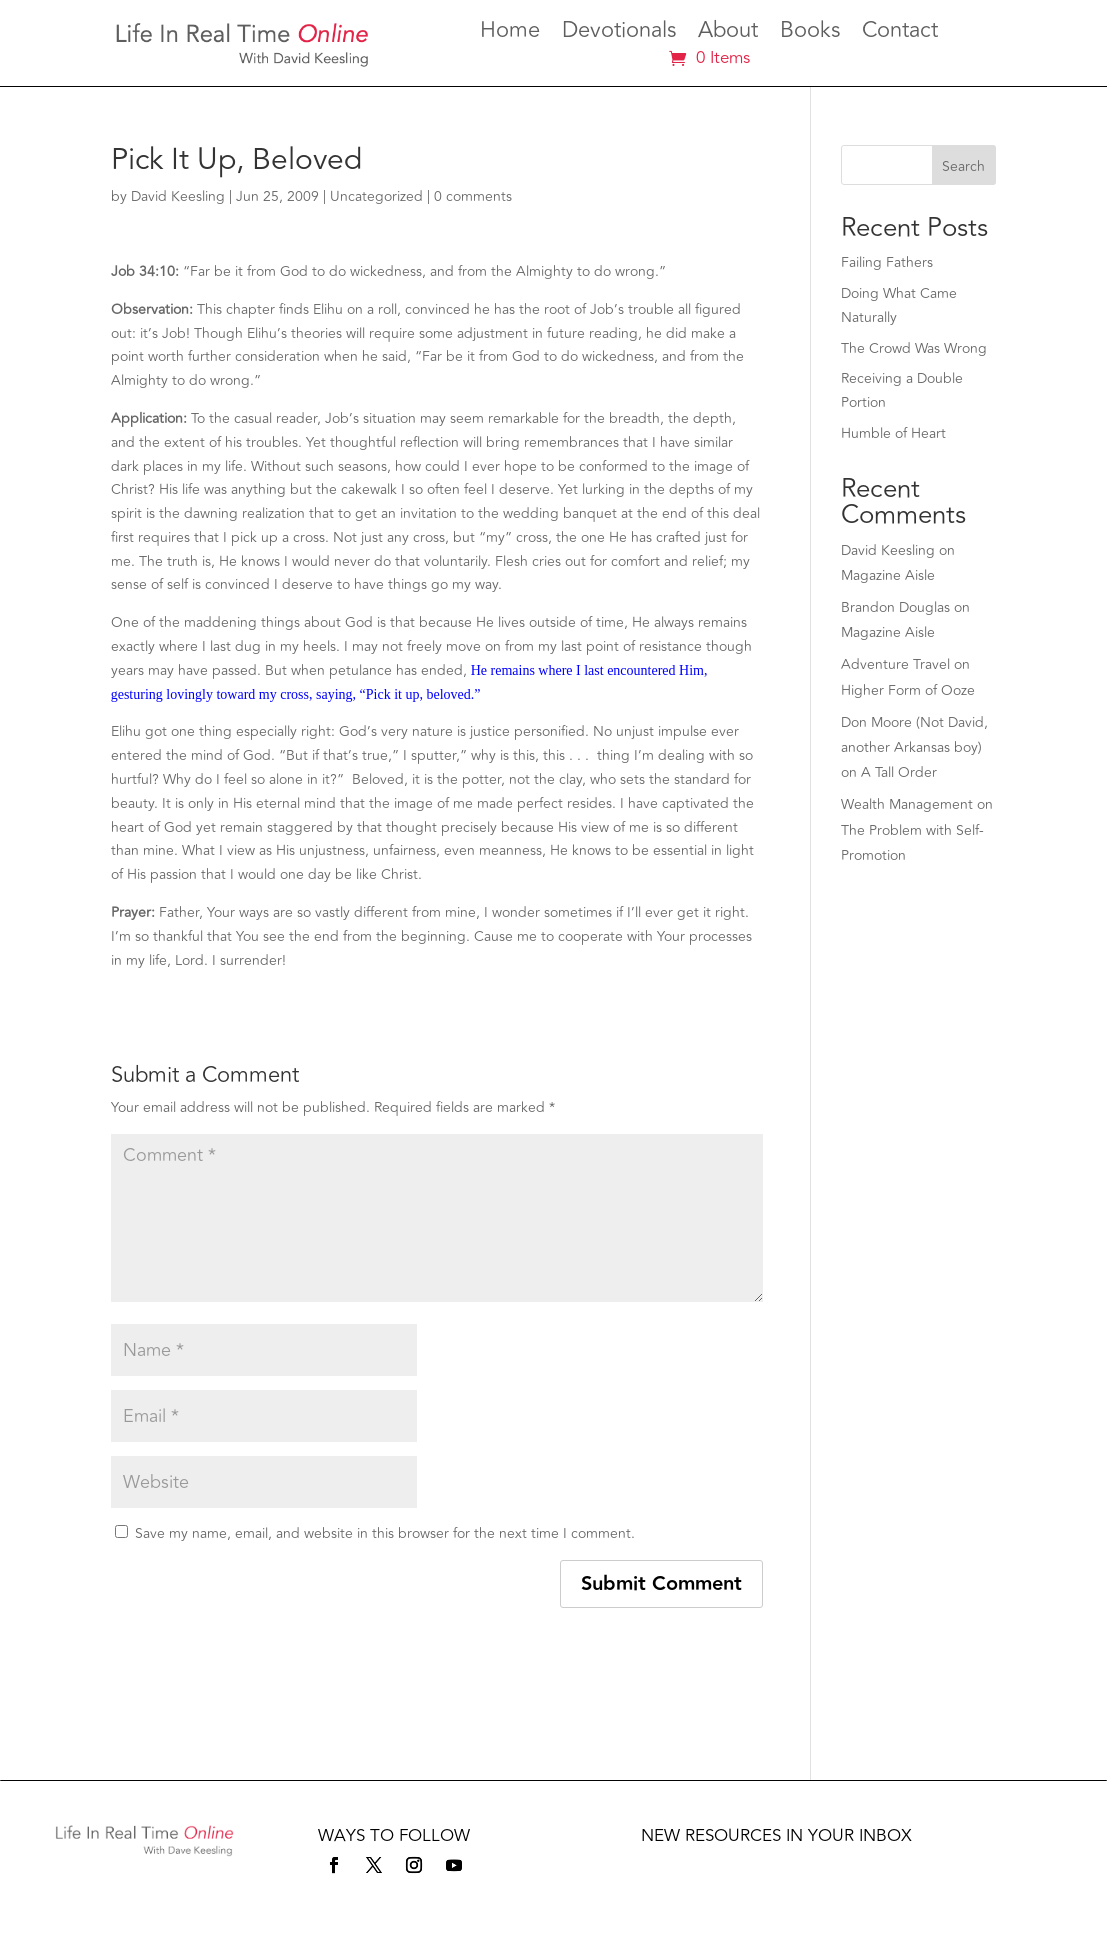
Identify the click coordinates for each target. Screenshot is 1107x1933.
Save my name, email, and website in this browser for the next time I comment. (385, 1533)
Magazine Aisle (888, 575)
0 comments (473, 196)
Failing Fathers (887, 262)
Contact (900, 34)
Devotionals (619, 34)
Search (963, 166)
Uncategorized (376, 196)
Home (510, 34)
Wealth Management (907, 804)
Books (810, 34)
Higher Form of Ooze (908, 690)
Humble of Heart (893, 433)
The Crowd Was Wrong (914, 348)
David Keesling (178, 196)
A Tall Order (899, 772)
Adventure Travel (895, 664)
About (728, 34)
